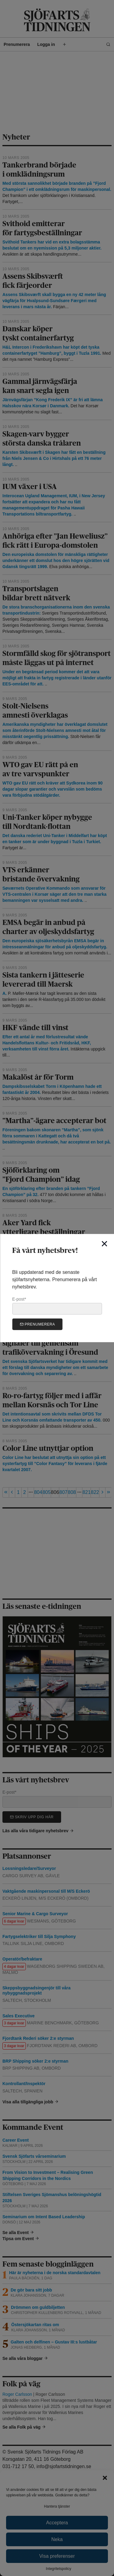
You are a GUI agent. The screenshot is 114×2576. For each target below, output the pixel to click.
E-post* (57, 1305)
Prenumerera (37, 1324)
